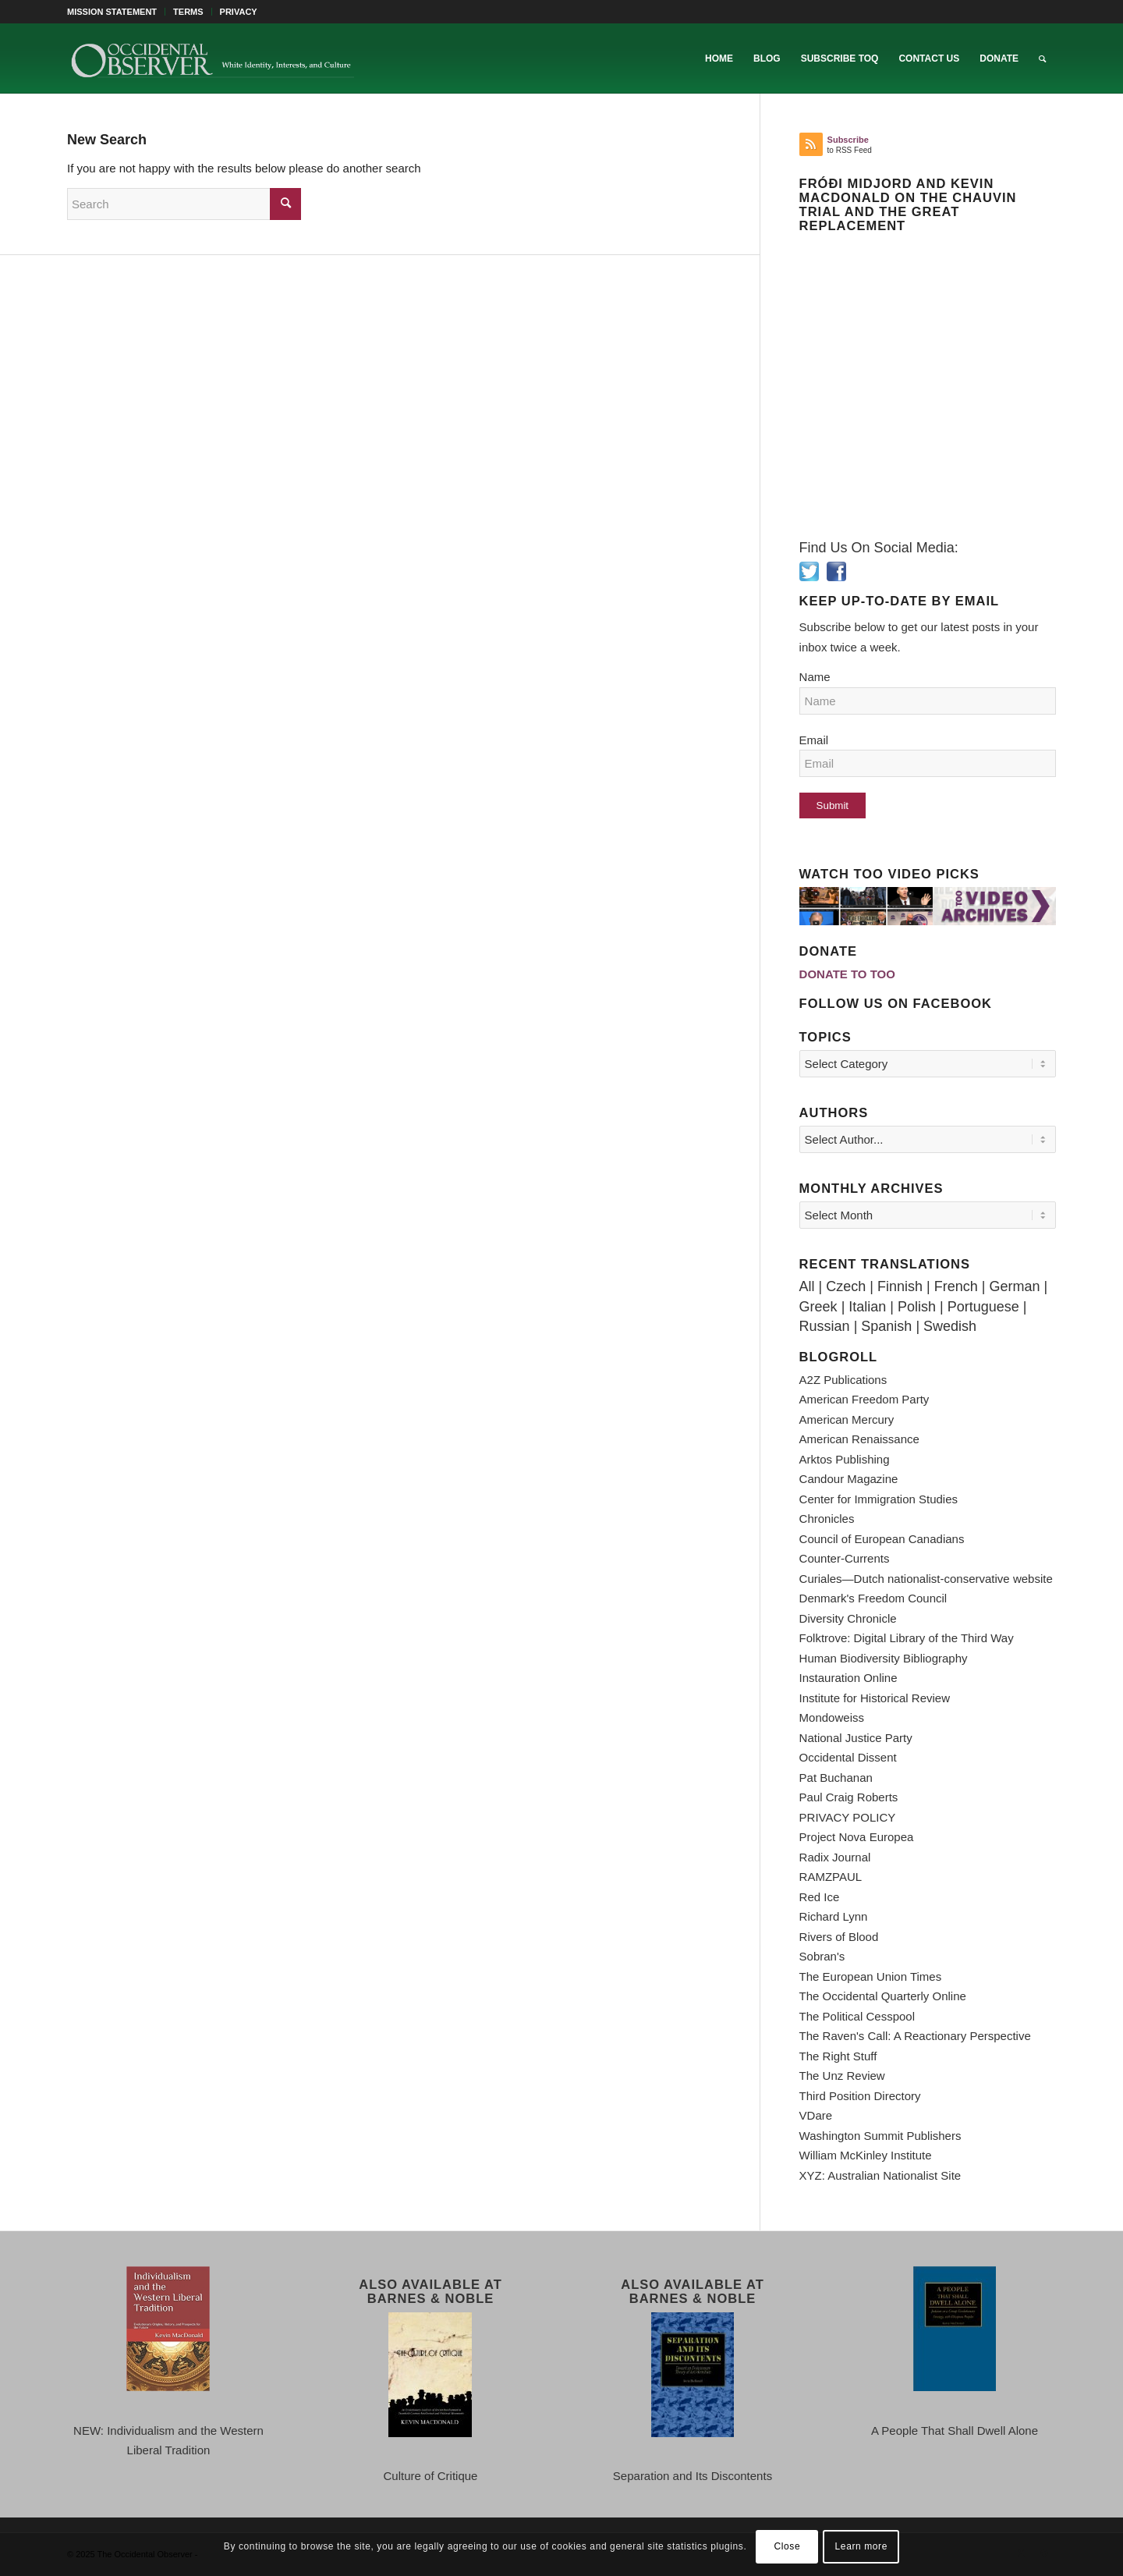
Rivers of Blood (839, 1936)
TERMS (188, 11)
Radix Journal (835, 1857)
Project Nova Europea (856, 1836)
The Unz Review (842, 2075)
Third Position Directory (860, 2095)
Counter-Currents (844, 1558)
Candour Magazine (848, 1478)
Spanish (886, 1326)
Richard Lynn (833, 1916)
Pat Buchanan (836, 1777)
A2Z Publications (843, 1379)
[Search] (1042, 58)
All (807, 1286)
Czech (846, 1286)
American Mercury (847, 1419)
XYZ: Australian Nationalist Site (880, 2175)
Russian (824, 1326)
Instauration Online (848, 1677)
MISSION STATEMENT (112, 11)
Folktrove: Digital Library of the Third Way (906, 1638)
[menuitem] (116, 12)
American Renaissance (859, 1439)
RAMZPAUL (831, 1876)
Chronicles (827, 1518)
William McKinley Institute (865, 2155)
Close (787, 2546)
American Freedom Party (864, 1399)
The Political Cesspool (857, 2016)
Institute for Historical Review (874, 1698)
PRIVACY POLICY (847, 1817)
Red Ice (819, 1897)
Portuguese (983, 1307)
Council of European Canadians (882, 1538)
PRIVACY (238, 11)
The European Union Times (870, 1976)
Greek (818, 1307)
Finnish (900, 1286)
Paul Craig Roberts (848, 1797)
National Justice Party (855, 1737)
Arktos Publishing (844, 1459)
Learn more (861, 2546)
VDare (816, 2115)
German (1014, 1286)
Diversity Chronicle (848, 1618)
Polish (917, 1307)
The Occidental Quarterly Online (882, 1996)
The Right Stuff (838, 2056)
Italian (867, 1307)
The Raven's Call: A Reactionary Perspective (915, 2035)
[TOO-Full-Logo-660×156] (212, 58)
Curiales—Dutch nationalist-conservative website (926, 1578)
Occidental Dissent (848, 1757)
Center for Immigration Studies (878, 1499)
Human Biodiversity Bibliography (883, 1658)
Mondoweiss (831, 1717)
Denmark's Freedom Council (873, 1598)
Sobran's (822, 1956)
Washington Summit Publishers (880, 2135)
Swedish (949, 1326)
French (956, 1286)
